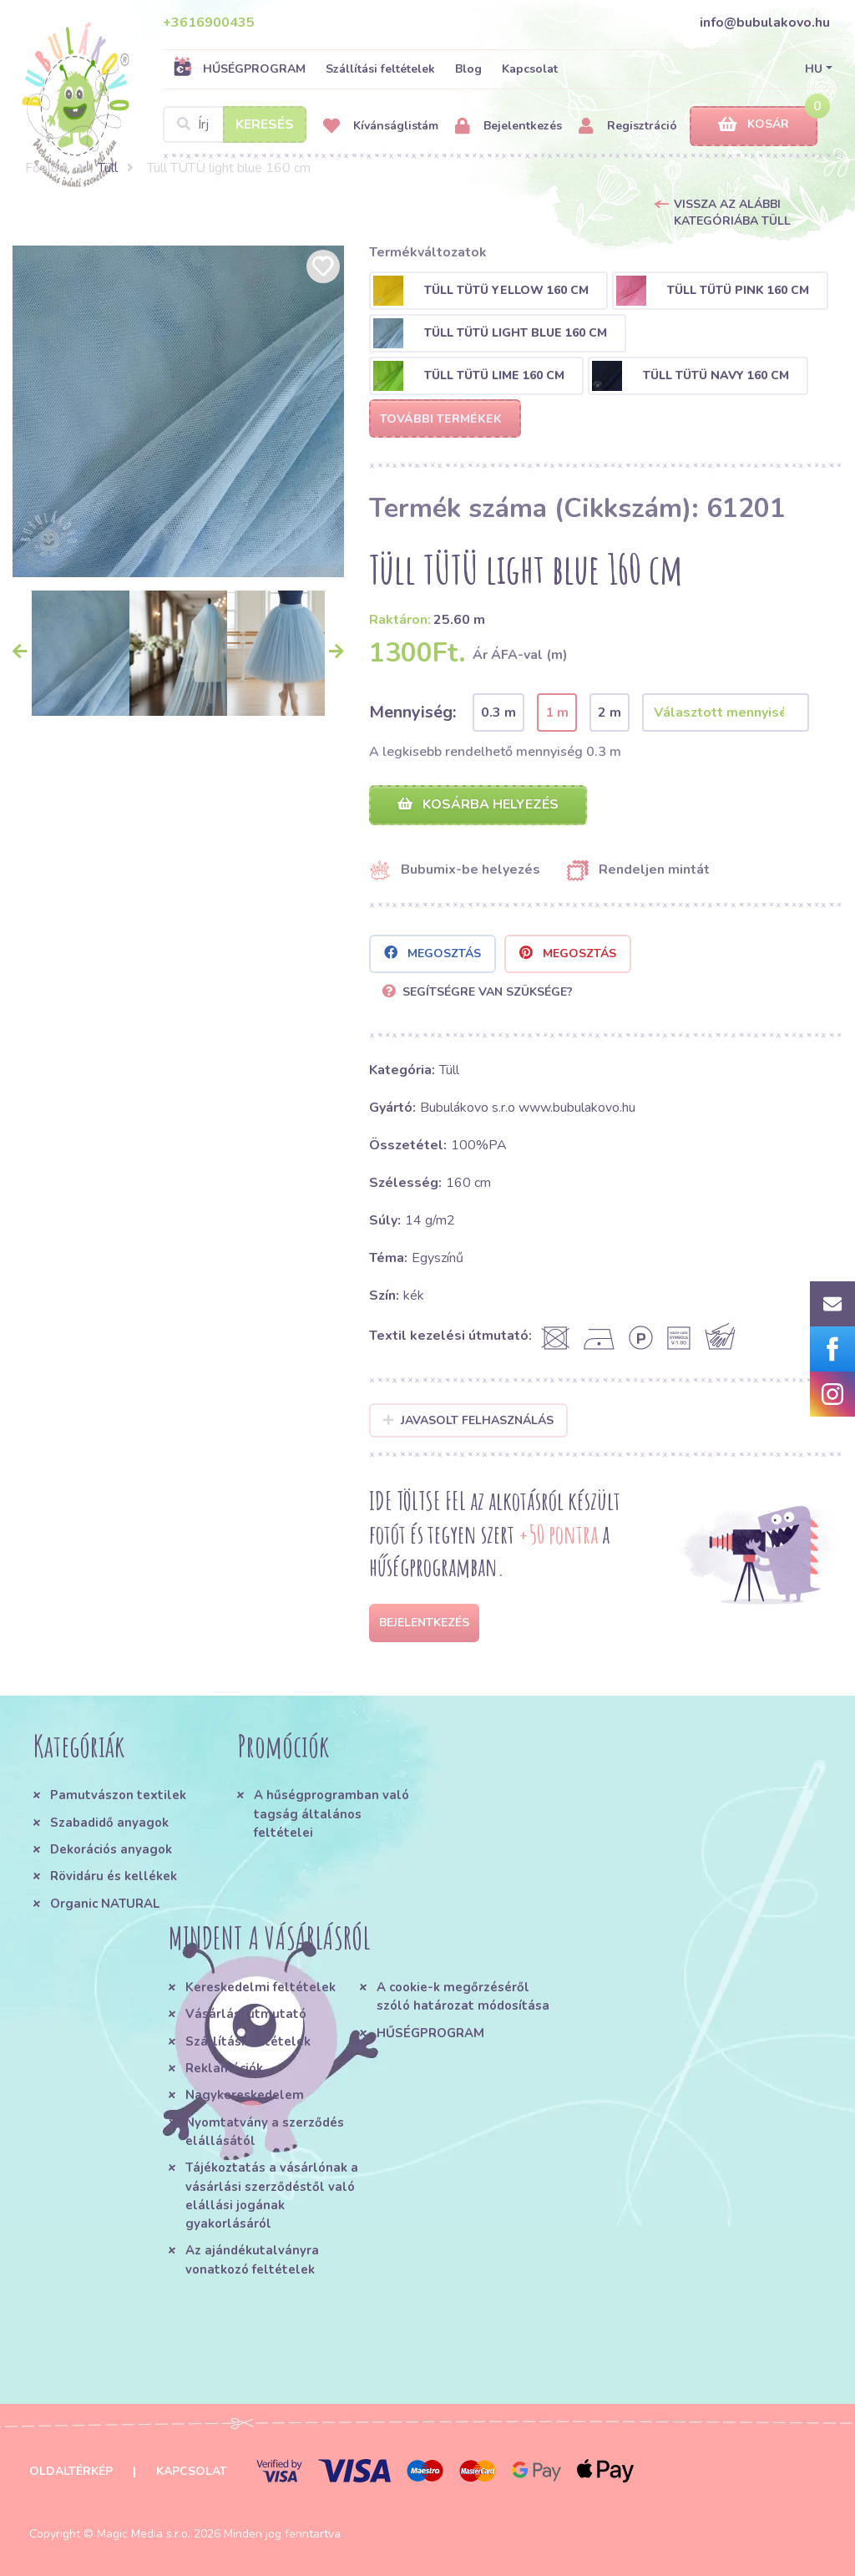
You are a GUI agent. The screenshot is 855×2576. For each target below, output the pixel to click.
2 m (609, 712)
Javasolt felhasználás (468, 1420)
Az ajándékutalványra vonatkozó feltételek (252, 2259)
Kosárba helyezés (478, 804)
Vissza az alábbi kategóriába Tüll (732, 212)
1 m (557, 712)
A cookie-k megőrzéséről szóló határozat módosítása (463, 1996)
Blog (468, 69)
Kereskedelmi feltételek (260, 1987)
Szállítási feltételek (380, 69)
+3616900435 (209, 22)
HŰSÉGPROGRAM (239, 68)
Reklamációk (224, 2068)
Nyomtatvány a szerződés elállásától (264, 2131)
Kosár (753, 125)
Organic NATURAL (104, 1903)
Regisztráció (628, 126)
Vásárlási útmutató (245, 2014)
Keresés (264, 124)
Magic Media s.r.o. (143, 2534)
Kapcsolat (530, 69)
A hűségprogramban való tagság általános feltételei (331, 1814)
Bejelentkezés (508, 126)
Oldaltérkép (71, 2471)
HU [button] (813, 69)
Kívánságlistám (380, 126)
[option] (178, 411)
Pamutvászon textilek (118, 1795)
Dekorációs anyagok (111, 1849)
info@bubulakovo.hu (765, 22)
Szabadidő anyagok (109, 1822)
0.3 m (498, 712)
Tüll (108, 168)
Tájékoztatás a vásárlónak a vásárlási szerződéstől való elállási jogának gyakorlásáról (271, 2195)
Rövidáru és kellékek (113, 1876)
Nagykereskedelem (244, 2095)
